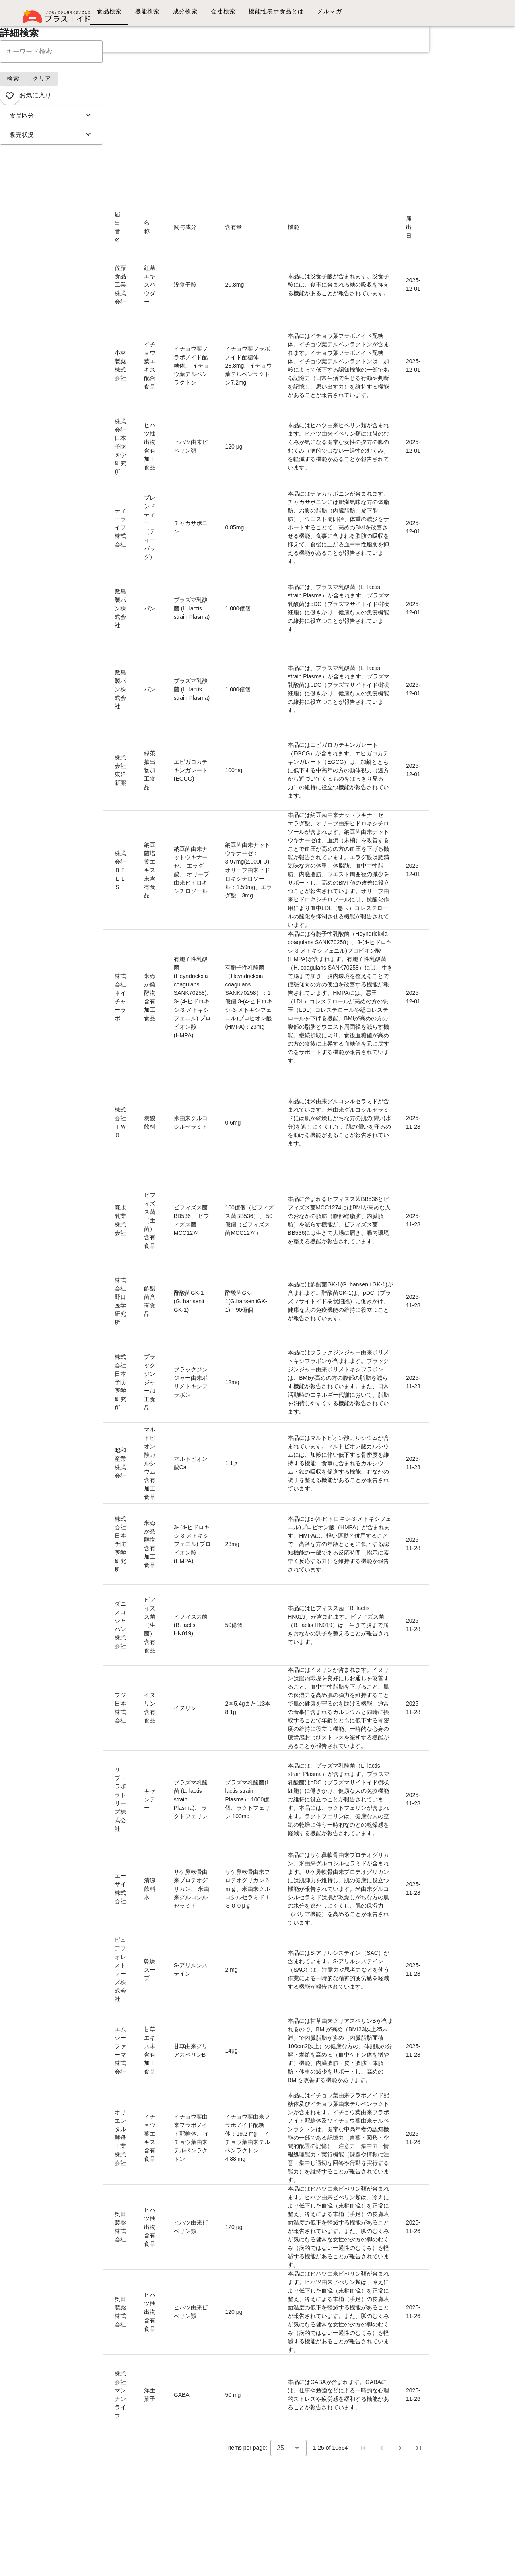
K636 (90, 1940)
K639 (90, 1682)
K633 (90, 2205)
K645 (90, 1186)
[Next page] (400, 2448)
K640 (90, 1599)
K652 (90, 510)
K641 (90, 1527)
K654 (90, 357)
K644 (90, 1297)
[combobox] (288, 2448)
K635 (90, 2037)
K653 (90, 442)
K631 (90, 2361)
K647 (90, 989)
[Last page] (418, 2448)
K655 (90, 268)
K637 (90, 1872)
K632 (90, 2295)
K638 (90, 1757)
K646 (90, 1072)
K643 (90, 1374)
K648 (90, 861)
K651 (90, 595)
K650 (90, 676)
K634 (90, 2129)
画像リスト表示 (43, 189)
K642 (90, 1446)
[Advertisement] (214, 108)
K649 (90, 749)
